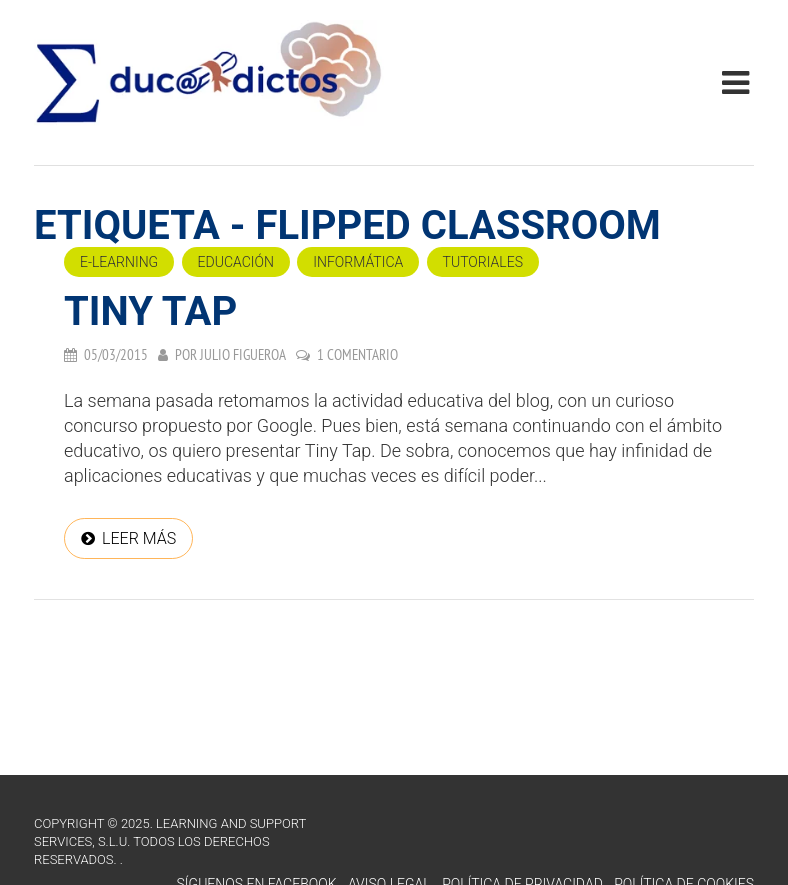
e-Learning (119, 262)
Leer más (139, 538)
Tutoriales (483, 262)
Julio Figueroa (243, 354)
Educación (236, 262)
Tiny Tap (150, 311)
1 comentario (357, 354)
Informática (358, 262)
